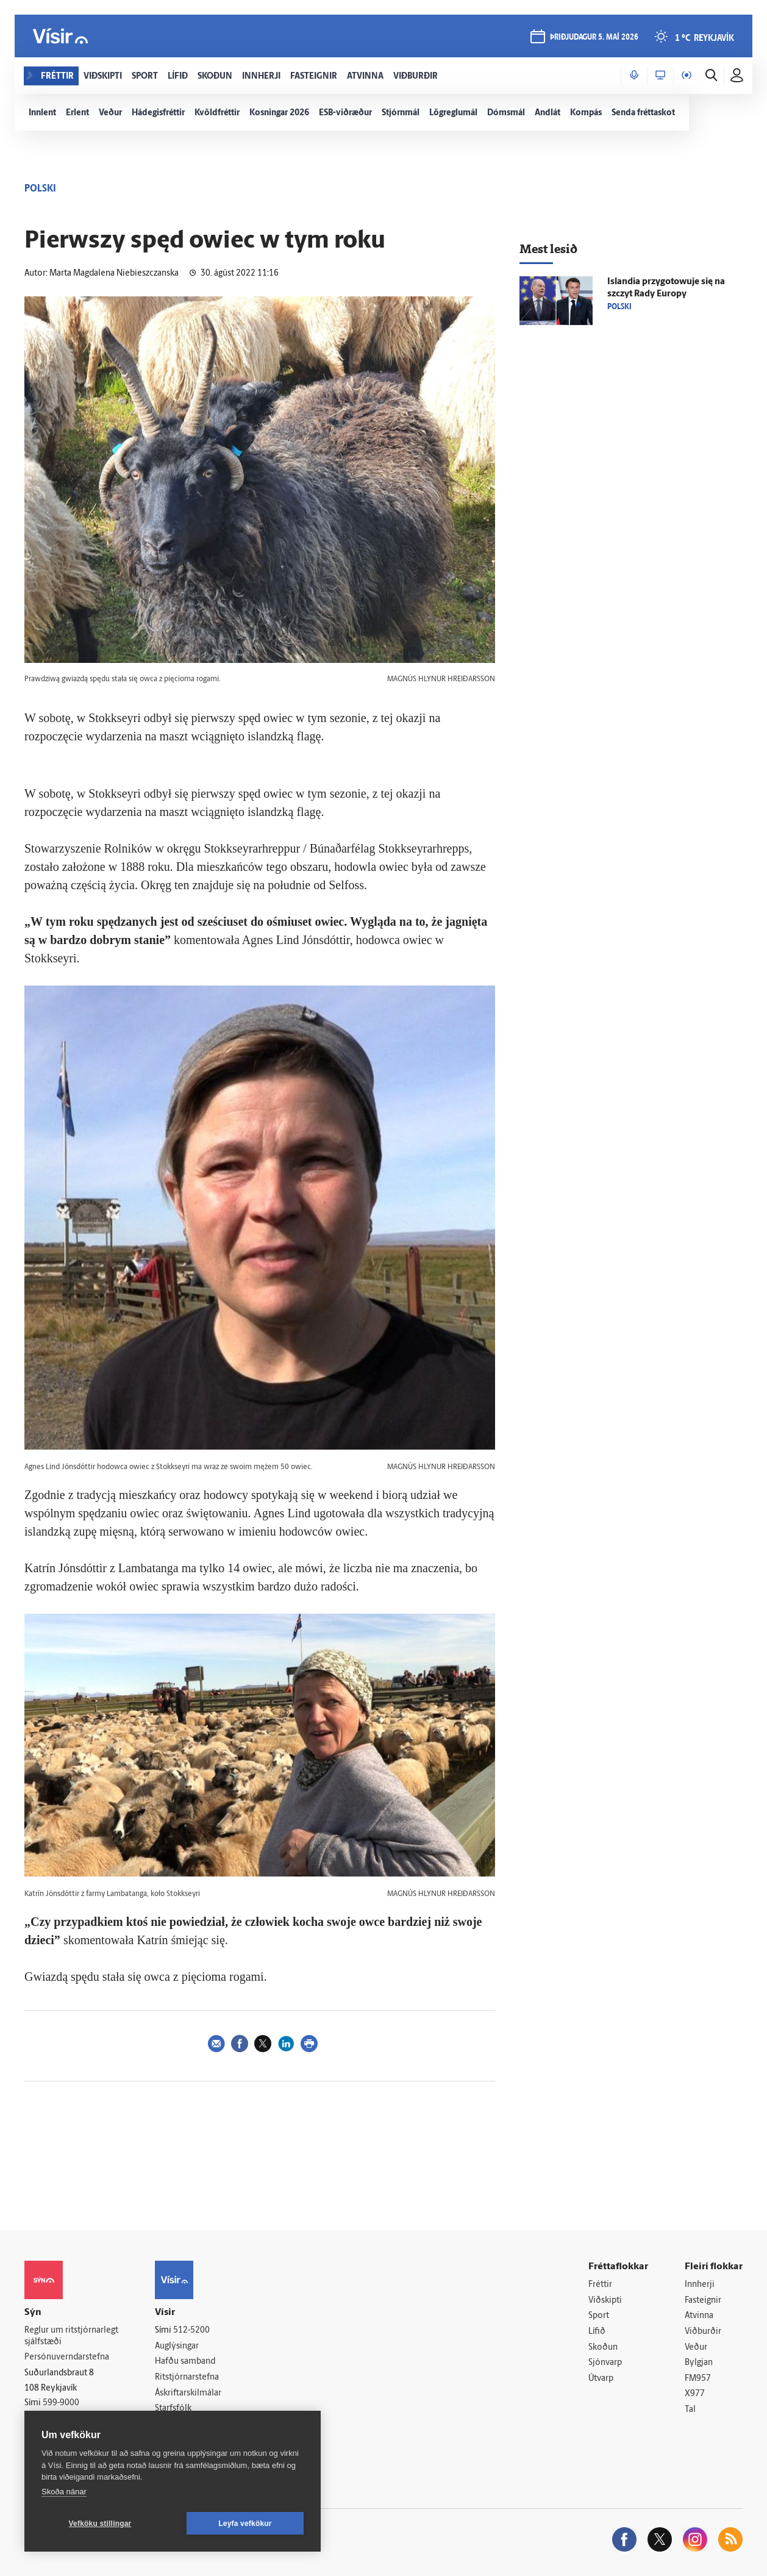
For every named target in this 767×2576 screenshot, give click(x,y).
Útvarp (600, 2378)
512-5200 (191, 2330)
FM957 (698, 2378)
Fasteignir (703, 2300)
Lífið (596, 2331)
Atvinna (699, 2315)
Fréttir (600, 2284)
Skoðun (603, 2347)
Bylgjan (699, 2362)
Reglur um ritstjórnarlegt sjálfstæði (71, 2336)
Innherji (700, 2284)
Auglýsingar (177, 2346)
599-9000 (61, 2403)
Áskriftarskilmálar (188, 2393)
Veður (696, 2347)
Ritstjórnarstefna (187, 2377)
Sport (598, 2315)
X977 (695, 2394)
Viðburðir (703, 2331)
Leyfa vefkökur (245, 2523)
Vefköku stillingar (100, 2523)
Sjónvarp (605, 2362)
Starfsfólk (173, 2408)
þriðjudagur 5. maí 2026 (594, 37)
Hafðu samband (185, 2361)
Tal (690, 2409)
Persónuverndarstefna (66, 2357)
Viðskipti (605, 2300)
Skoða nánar (64, 2491)
